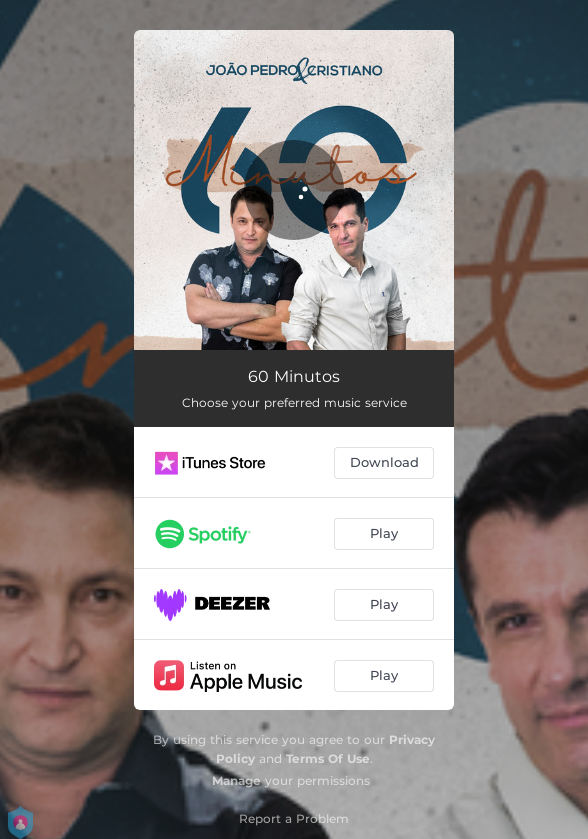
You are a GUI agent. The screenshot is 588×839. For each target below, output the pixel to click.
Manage (236, 780)
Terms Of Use (328, 758)
